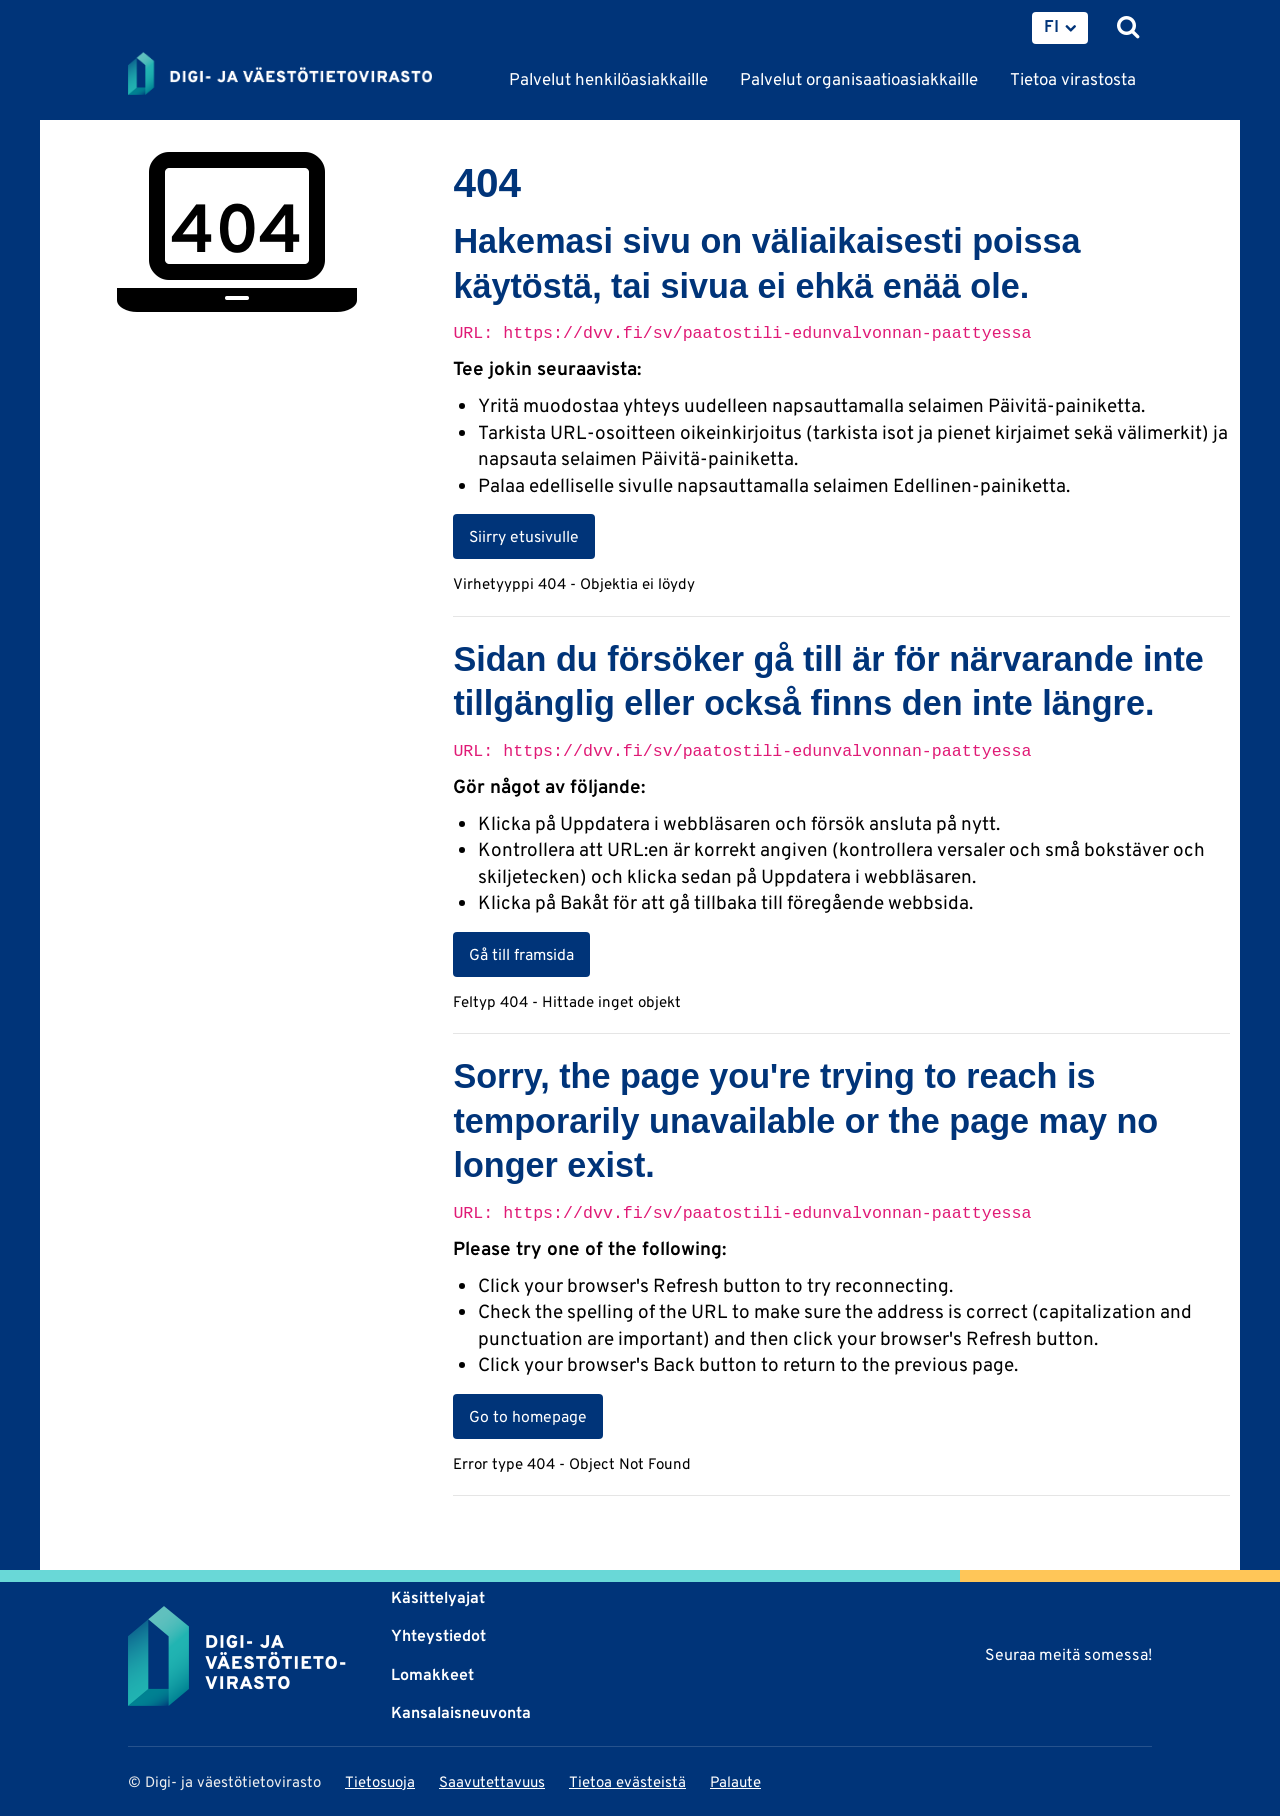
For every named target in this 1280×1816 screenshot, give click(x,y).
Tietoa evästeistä (627, 1781)
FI (1051, 26)
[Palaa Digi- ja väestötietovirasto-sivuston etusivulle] (280, 75)
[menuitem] (1060, 28)
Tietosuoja (380, 1781)
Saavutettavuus (492, 1781)
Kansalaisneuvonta (461, 1712)
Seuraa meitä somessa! (1068, 1654)
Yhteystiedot (438, 1635)
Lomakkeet (432, 1674)
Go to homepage (528, 1416)
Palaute (735, 1781)
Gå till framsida (521, 954)
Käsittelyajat (438, 1597)
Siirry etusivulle (524, 536)
